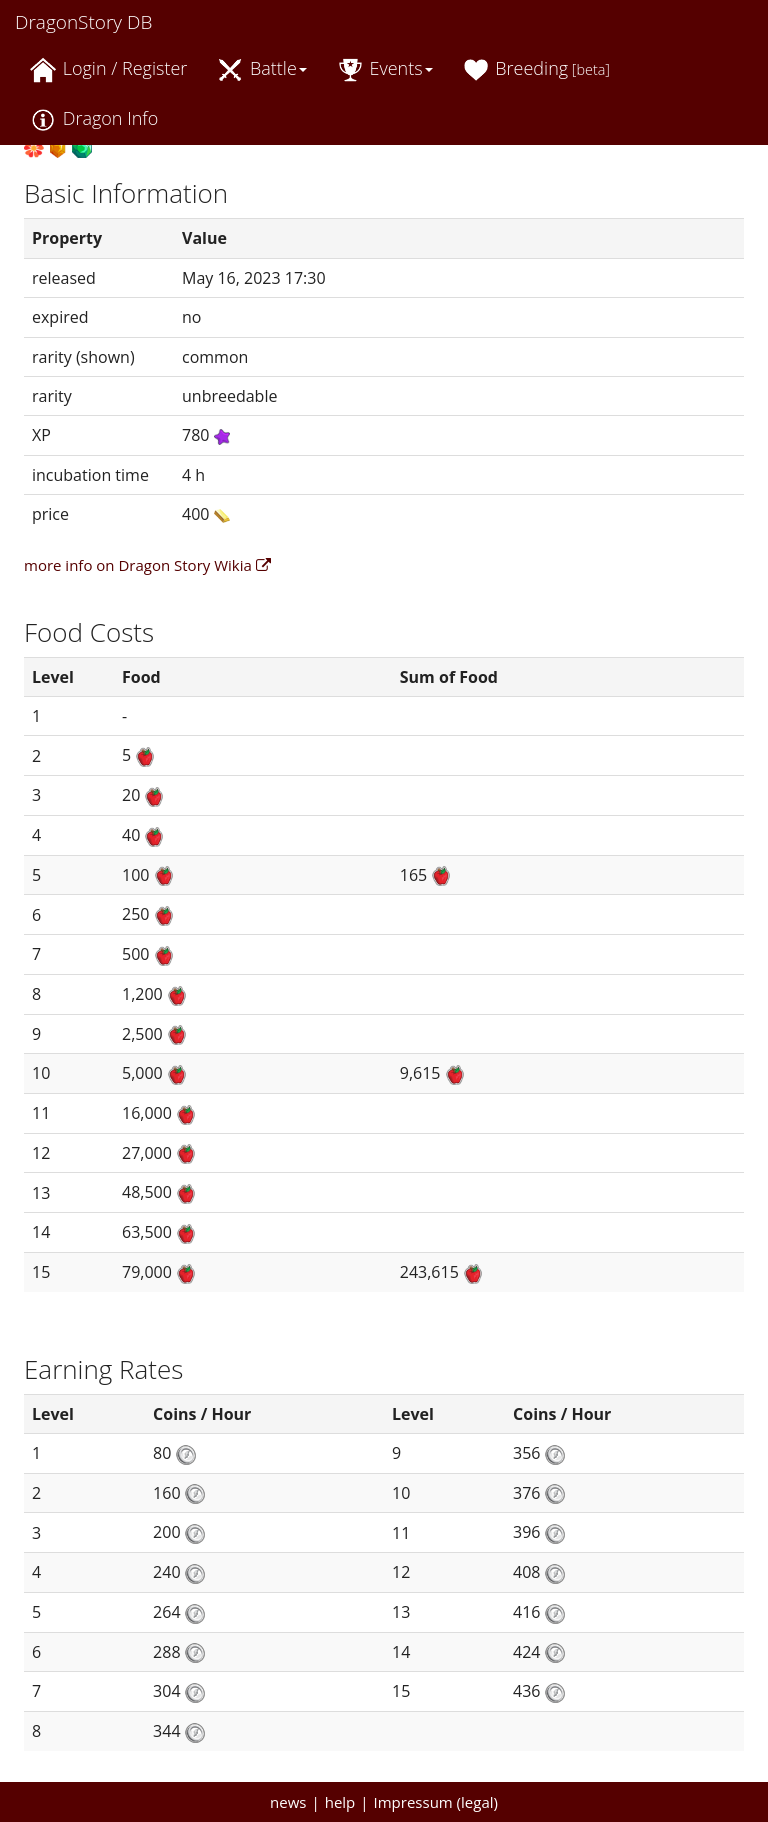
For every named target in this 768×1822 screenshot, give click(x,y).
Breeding (536, 69)
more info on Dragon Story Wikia (147, 565)
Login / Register (108, 69)
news (288, 1802)
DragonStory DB (83, 22)
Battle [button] (262, 69)
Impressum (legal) (436, 1802)
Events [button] (385, 69)
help (340, 1802)
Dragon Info (94, 119)
